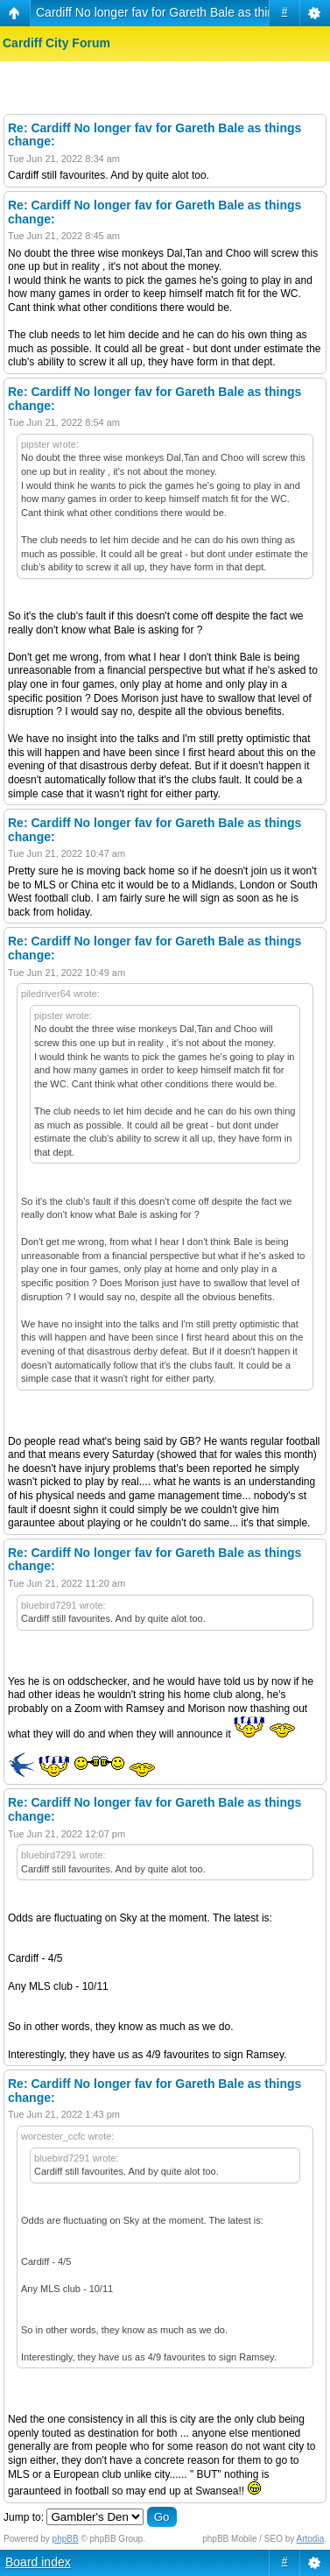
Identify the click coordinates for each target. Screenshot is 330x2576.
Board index (38, 2562)
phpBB (66, 2539)
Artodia (311, 2539)
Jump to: (24, 2517)
